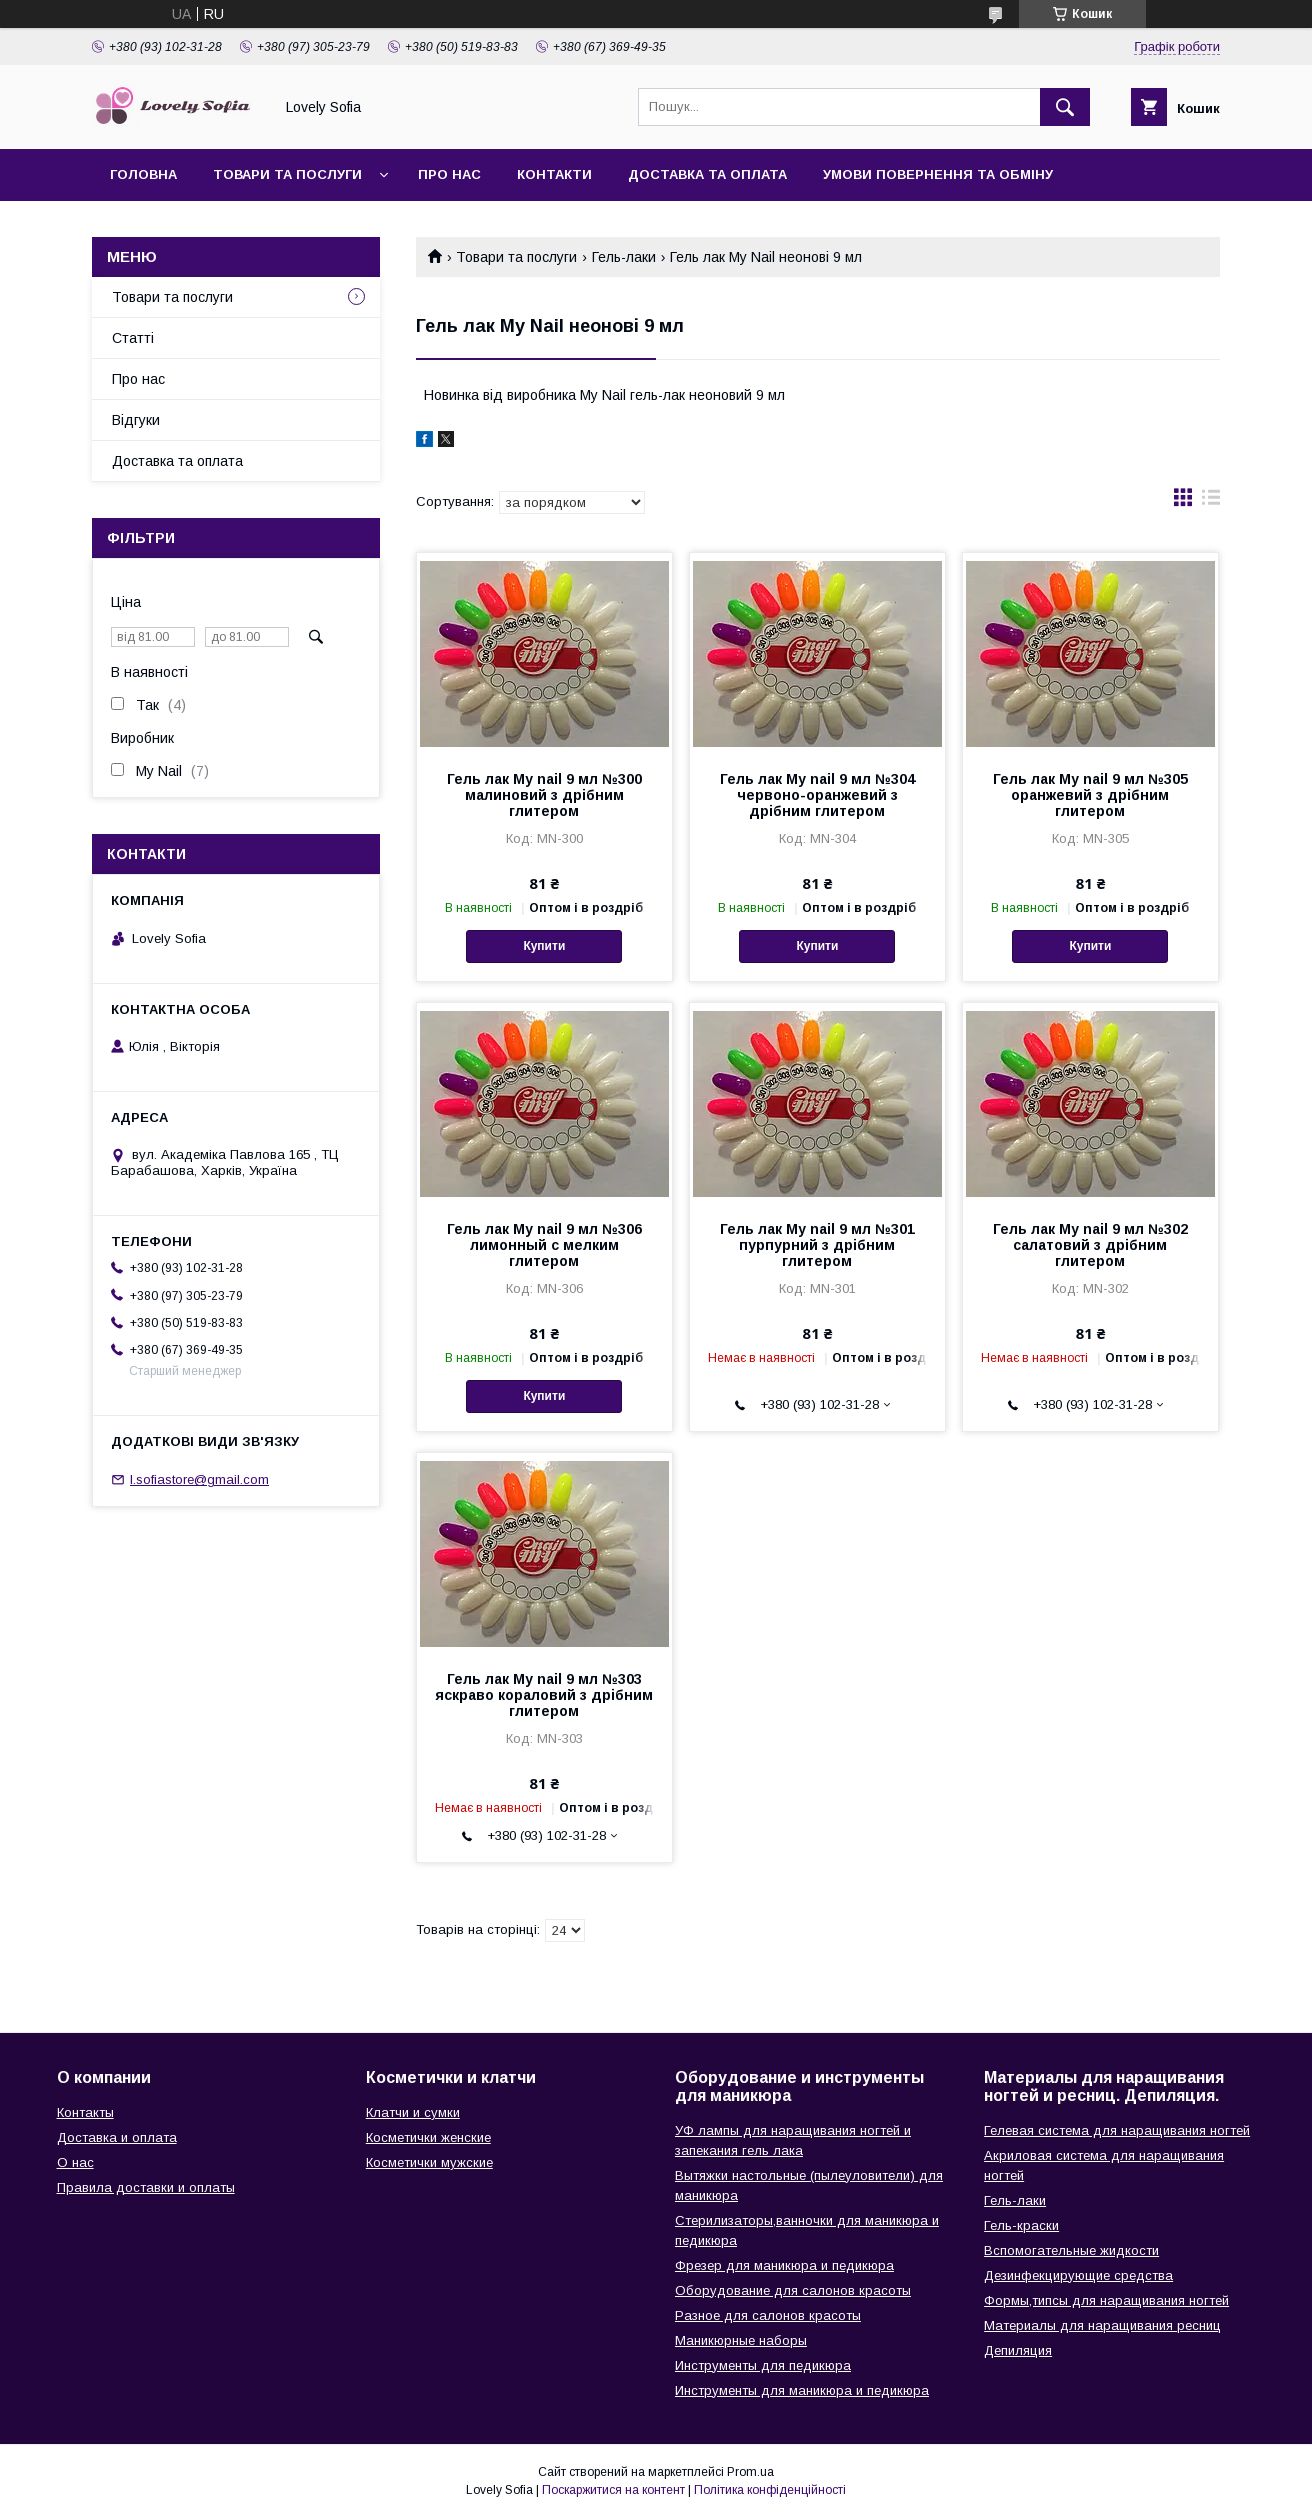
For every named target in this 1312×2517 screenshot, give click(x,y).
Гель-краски (1021, 2225)
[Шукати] (1065, 107)
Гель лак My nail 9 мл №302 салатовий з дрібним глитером (1090, 1245)
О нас (75, 2162)
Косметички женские (428, 2137)
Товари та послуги (287, 174)
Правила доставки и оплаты (146, 2187)
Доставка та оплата (707, 174)
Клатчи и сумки (413, 2112)
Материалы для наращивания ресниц (1102, 2325)
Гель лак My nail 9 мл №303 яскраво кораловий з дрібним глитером (544, 1695)
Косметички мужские (429, 2162)
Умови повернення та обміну (938, 174)
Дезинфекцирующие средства (1078, 2275)
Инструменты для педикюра (763, 2365)
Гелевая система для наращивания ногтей (1117, 2130)
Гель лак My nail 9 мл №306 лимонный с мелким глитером (544, 1245)
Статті (133, 338)
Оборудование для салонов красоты (793, 2290)
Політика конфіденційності (770, 2490)
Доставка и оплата (117, 2137)
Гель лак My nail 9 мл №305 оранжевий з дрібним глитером (1090, 795)
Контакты (85, 2112)
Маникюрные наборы (741, 2340)
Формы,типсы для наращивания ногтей (1106, 2300)
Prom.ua (750, 2472)
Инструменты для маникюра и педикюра (802, 2390)
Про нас (449, 174)
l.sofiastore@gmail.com (199, 1479)
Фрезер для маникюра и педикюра (784, 2265)
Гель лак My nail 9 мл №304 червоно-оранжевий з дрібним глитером (817, 795)
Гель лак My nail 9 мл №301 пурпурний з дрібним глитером (817, 1245)
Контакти (554, 174)
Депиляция (1018, 2350)
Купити (544, 946)
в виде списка (1211, 502)
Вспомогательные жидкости (1071, 2250)
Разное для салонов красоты (768, 2315)
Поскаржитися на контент (613, 2490)
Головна (143, 174)
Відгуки (136, 420)
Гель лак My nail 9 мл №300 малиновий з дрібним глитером (544, 795)
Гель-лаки (624, 257)
